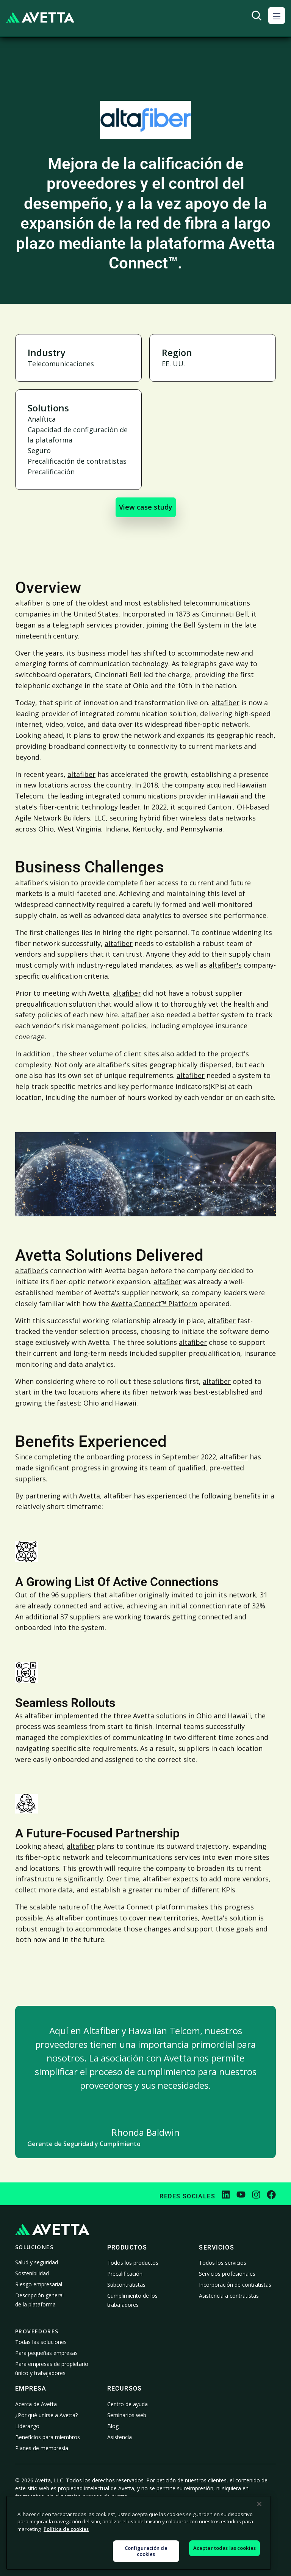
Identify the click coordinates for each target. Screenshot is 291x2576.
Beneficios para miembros (47, 2437)
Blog (113, 2426)
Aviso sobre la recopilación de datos (162, 2525)
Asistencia (119, 2437)
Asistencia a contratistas (229, 2295)
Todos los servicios (222, 2262)
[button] (276, 15)
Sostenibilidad (32, 2273)
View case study (145, 506)
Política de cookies (96, 2526)
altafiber (29, 602)
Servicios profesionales (227, 2273)
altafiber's (31, 882)
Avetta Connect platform (144, 1906)
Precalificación (124, 2273)
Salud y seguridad (36, 2262)
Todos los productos (132, 2262)
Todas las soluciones (41, 2341)
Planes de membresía (41, 2448)
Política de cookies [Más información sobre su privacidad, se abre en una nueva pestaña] (66, 2570)
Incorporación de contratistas (235, 2284)
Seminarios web (126, 2415)
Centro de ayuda (127, 2404)
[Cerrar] (259, 2545)
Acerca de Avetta (36, 2404)
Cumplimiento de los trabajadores (132, 2300)
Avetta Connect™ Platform (154, 1303)
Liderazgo (27, 2426)
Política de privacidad (30, 2526)
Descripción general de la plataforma (39, 2300)
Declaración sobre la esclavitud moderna (228, 2525)
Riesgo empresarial (38, 2284)
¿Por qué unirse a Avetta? (46, 2415)
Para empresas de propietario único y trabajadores (51, 2368)
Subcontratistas (126, 2284)
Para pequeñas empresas (46, 2352)
